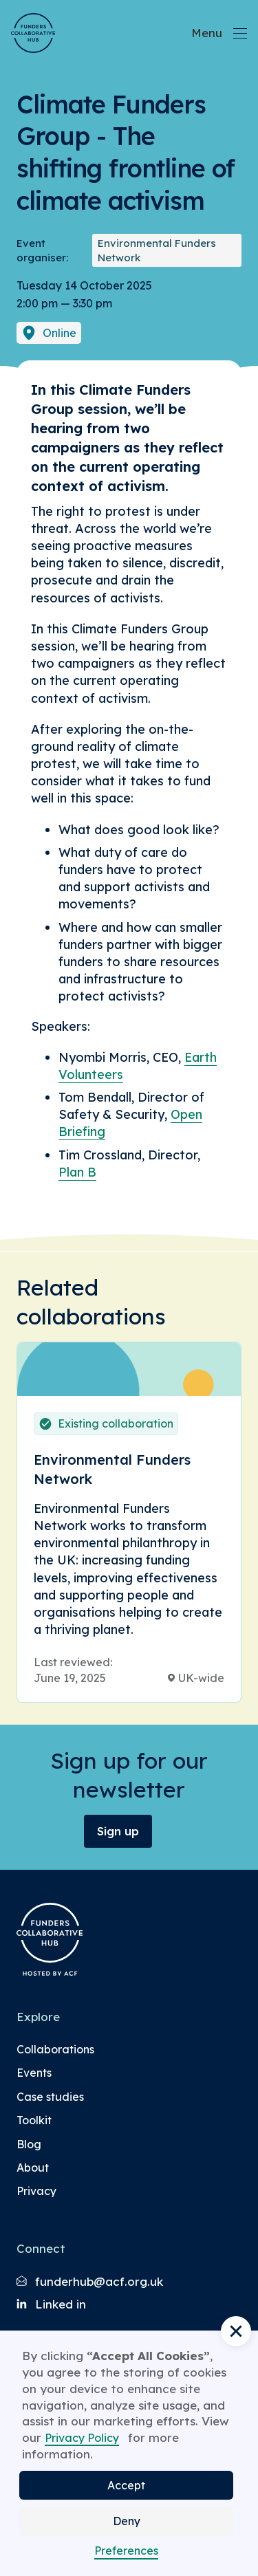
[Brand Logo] (33, 33)
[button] (236, 2331)
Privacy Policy (82, 2438)
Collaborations (55, 2049)
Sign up (118, 1831)
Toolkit (34, 2120)
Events (34, 2073)
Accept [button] (126, 2485)
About (33, 2167)
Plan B (77, 1172)
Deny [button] (126, 2521)
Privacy (36, 2191)
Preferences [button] (126, 2550)
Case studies (50, 2097)
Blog (29, 2144)
